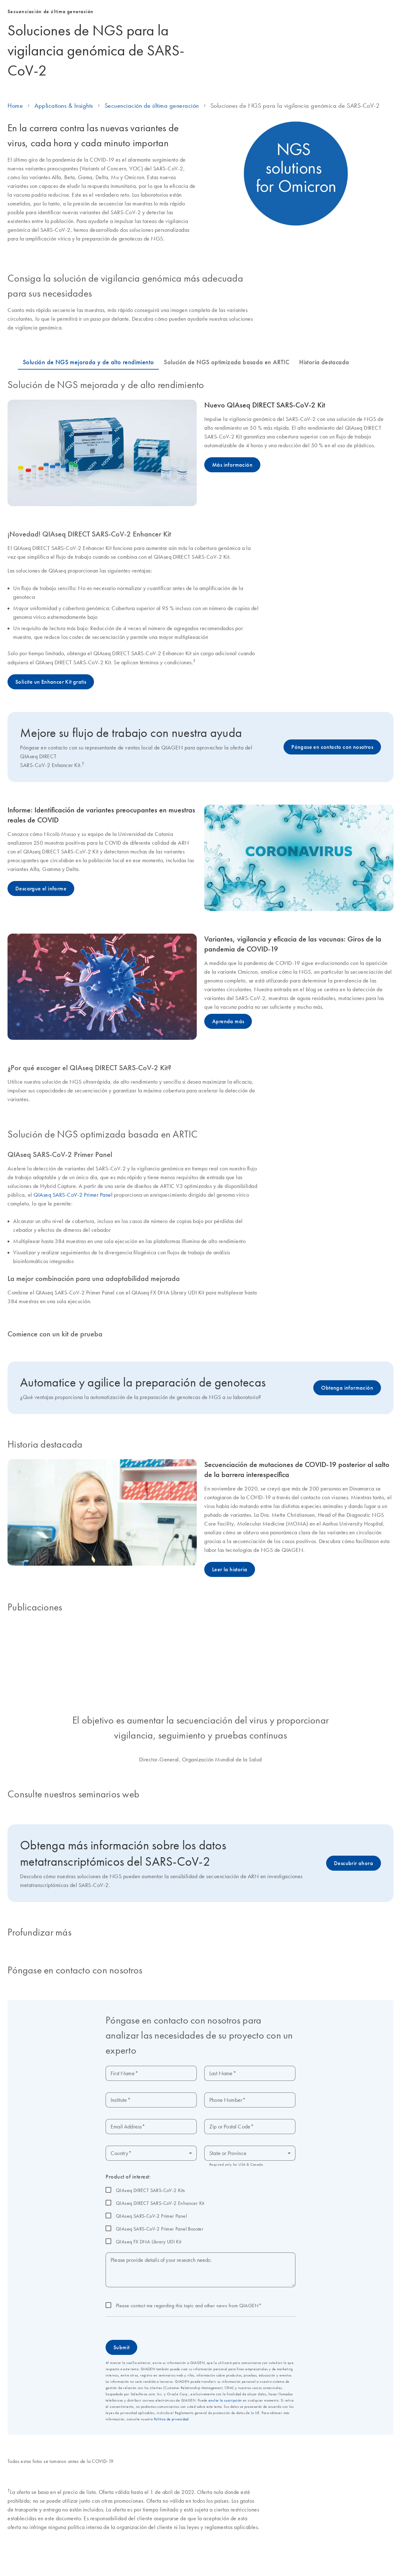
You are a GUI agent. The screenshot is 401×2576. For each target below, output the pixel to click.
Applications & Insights (63, 127)
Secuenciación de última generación (152, 127)
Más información (232, 486)
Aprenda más (228, 1043)
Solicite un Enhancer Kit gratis (50, 703)
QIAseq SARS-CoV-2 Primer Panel (73, 1216)
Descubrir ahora (353, 1885)
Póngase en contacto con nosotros (332, 768)
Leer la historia (229, 1591)
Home (15, 127)
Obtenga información (347, 1409)
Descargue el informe (40, 910)
